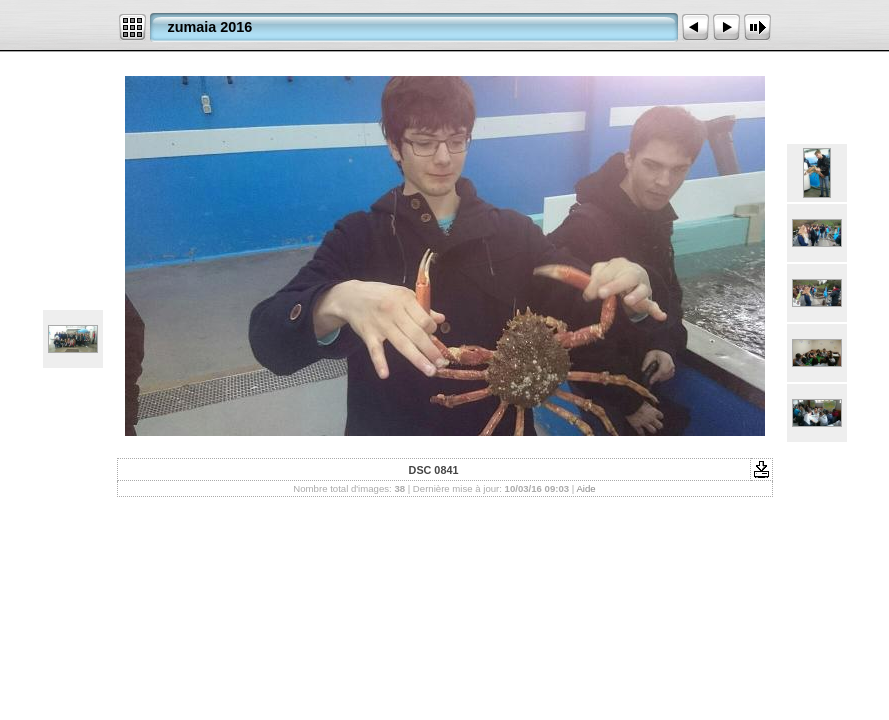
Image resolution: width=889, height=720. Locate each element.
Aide (585, 488)
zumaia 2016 (210, 27)
